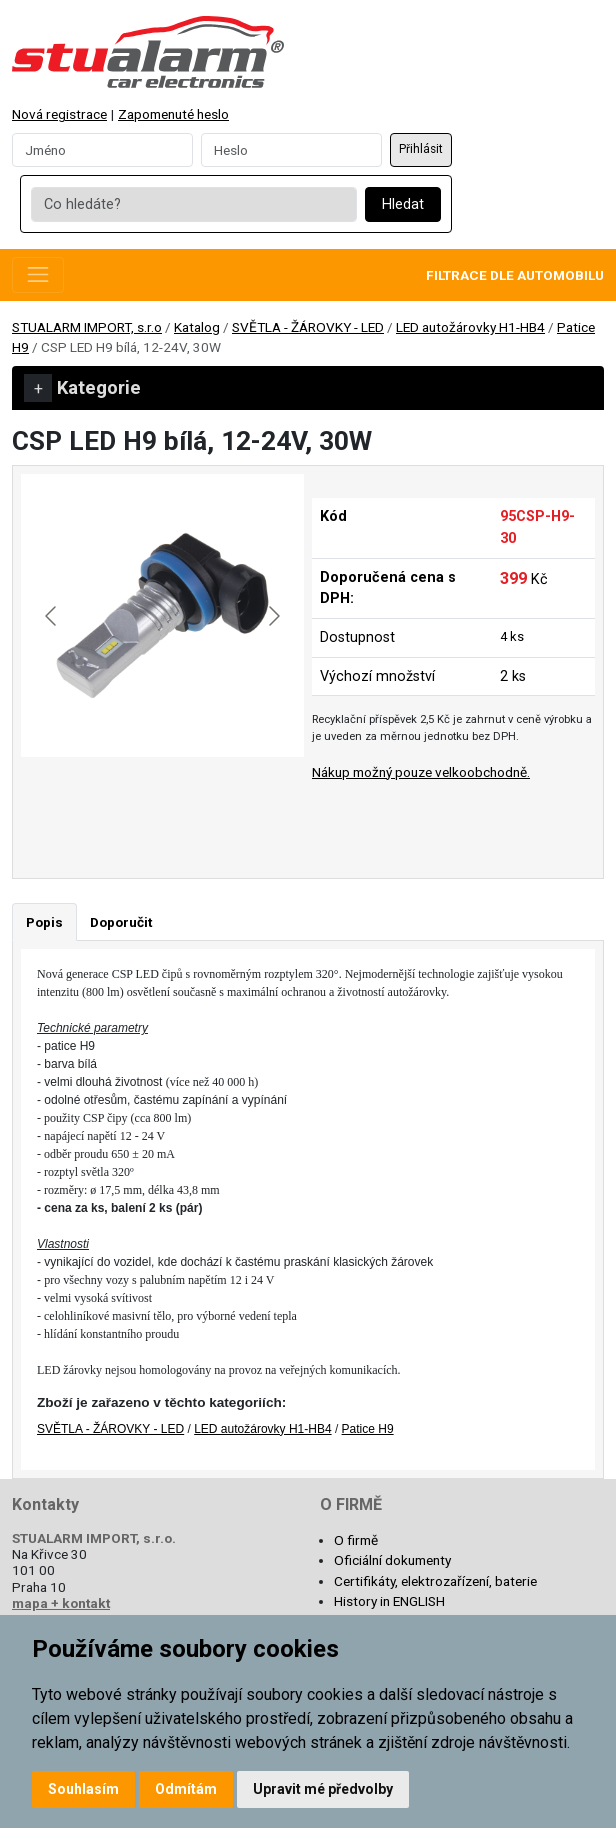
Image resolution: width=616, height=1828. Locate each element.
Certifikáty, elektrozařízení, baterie (435, 1581)
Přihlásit (421, 149)
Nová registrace (59, 114)
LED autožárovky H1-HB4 (470, 327)
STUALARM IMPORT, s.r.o (87, 327)
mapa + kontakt (61, 1603)
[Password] (291, 150)
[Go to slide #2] (215, 801)
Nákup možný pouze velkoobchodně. (421, 772)
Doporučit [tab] (121, 922)
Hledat (403, 204)
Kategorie (82, 388)
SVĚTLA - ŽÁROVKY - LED (308, 327)
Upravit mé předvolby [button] (323, 1789)
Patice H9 (368, 1429)
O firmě (356, 1540)
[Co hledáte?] (193, 205)
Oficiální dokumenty (392, 1560)
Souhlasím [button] (83, 1789)
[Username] (102, 150)
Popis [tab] (44, 922)
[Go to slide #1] (111, 801)
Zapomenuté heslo (173, 114)
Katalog (197, 327)
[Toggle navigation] (38, 275)
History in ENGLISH (389, 1601)
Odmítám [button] (186, 1789)
